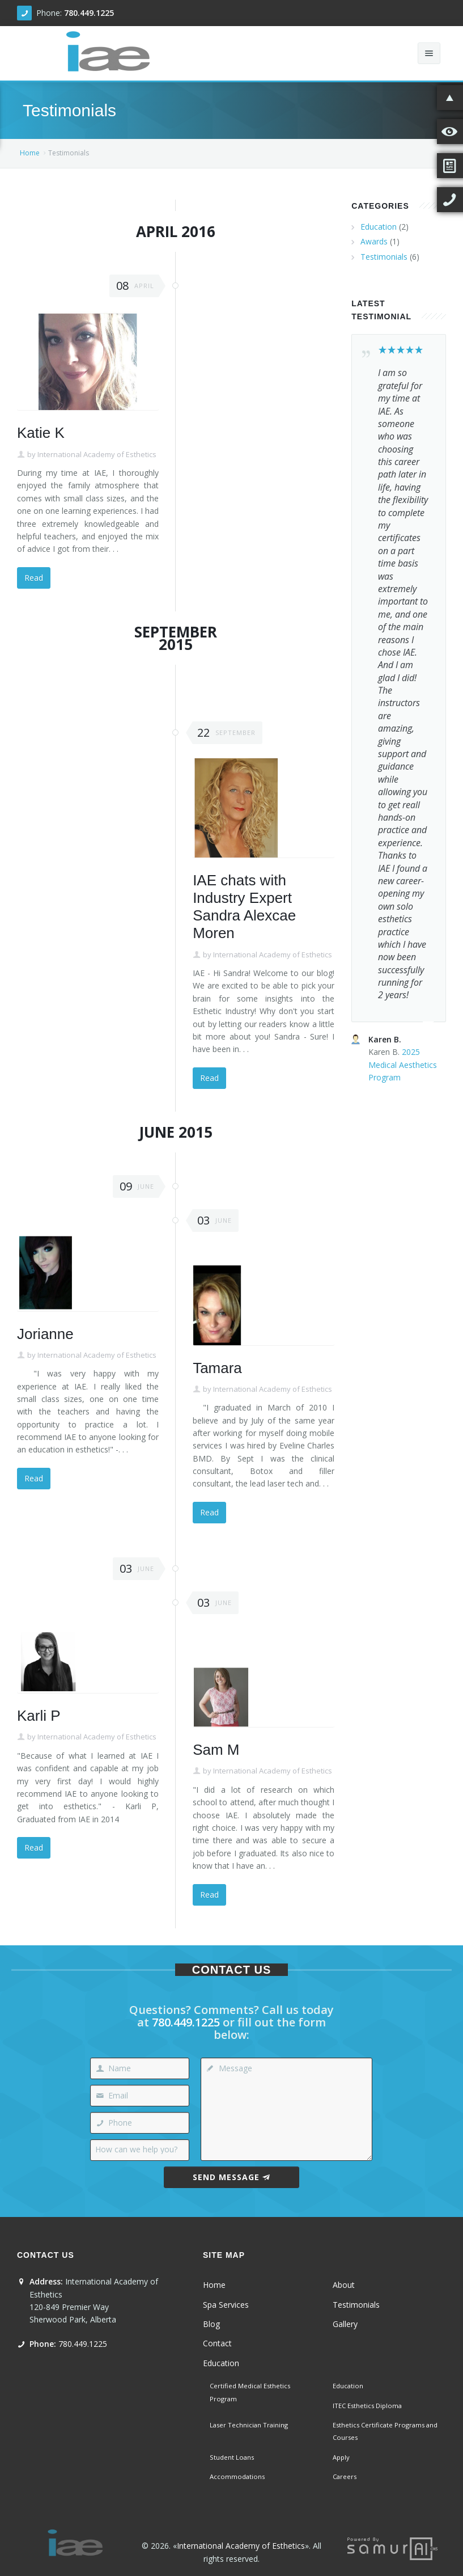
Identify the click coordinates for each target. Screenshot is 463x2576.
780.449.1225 (89, 12)
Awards (374, 241)
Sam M (216, 1749)
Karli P (39, 1715)
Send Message (231, 2177)
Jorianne (45, 1333)
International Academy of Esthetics (96, 454)
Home (30, 153)
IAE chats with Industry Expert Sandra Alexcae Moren (244, 907)
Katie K (41, 432)
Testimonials (383, 256)
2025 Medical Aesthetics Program (402, 1064)
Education (378, 226)
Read (33, 577)
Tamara (217, 1367)
